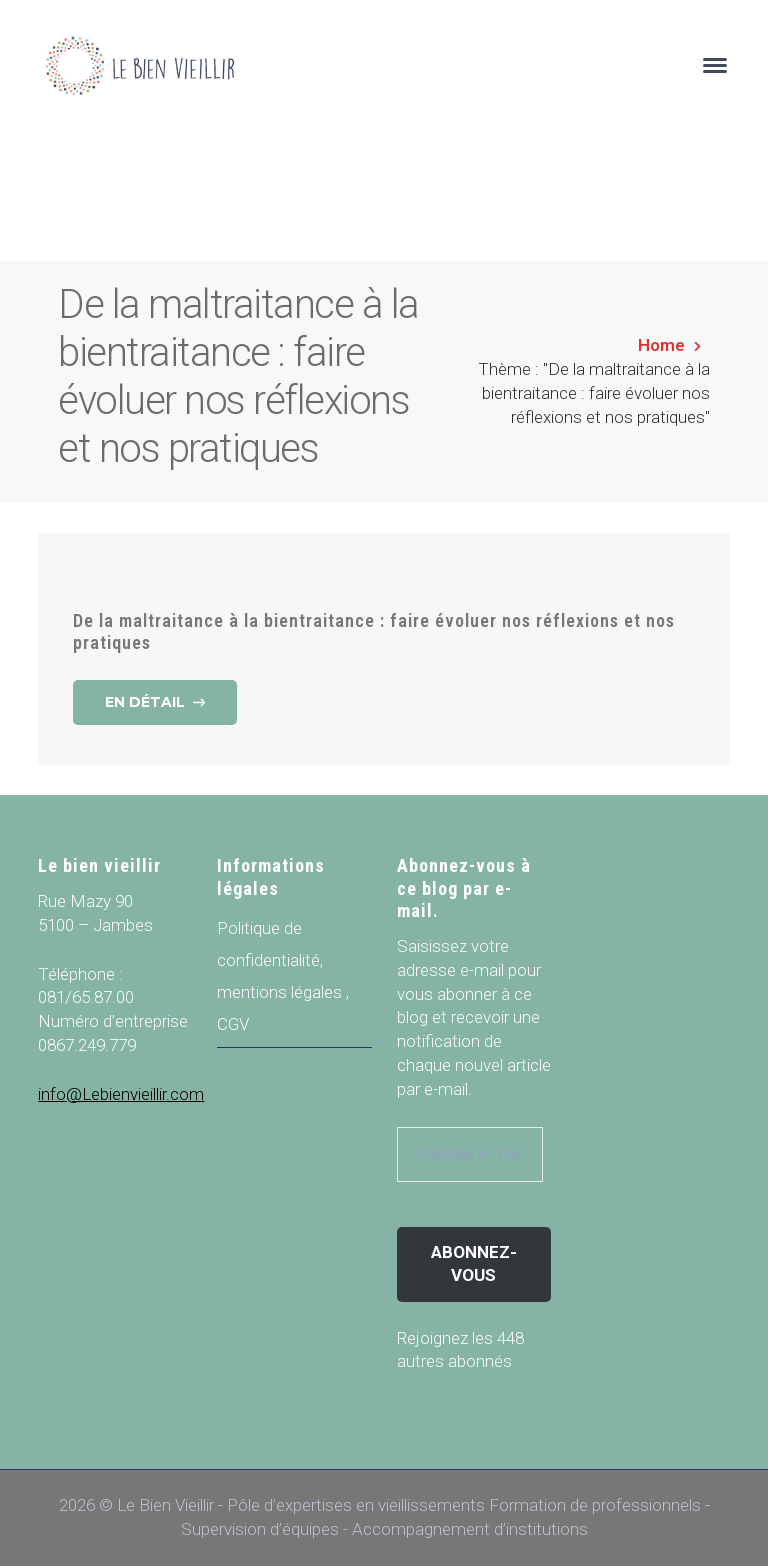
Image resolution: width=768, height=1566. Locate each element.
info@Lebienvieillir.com (121, 1094)
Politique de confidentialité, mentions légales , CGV (283, 976)
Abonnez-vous (474, 1264)
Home (661, 345)
